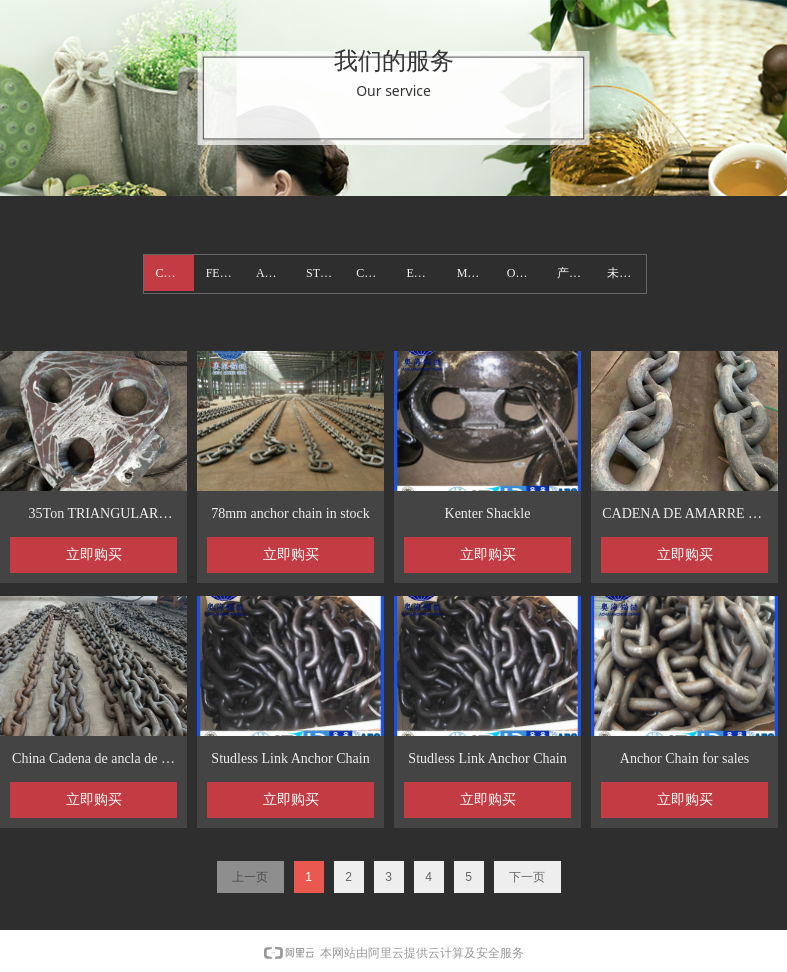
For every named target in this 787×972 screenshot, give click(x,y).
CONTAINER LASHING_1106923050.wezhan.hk (375, 273)
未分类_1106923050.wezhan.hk (626, 273)
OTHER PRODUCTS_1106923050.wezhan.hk (526, 273)
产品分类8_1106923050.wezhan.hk (576, 273)
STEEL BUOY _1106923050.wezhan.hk (325, 273)
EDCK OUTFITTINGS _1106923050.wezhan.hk (425, 273)
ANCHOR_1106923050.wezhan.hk (275, 273)
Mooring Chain (476, 273)
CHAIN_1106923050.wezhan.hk (175, 273)
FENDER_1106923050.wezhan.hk (225, 273)
